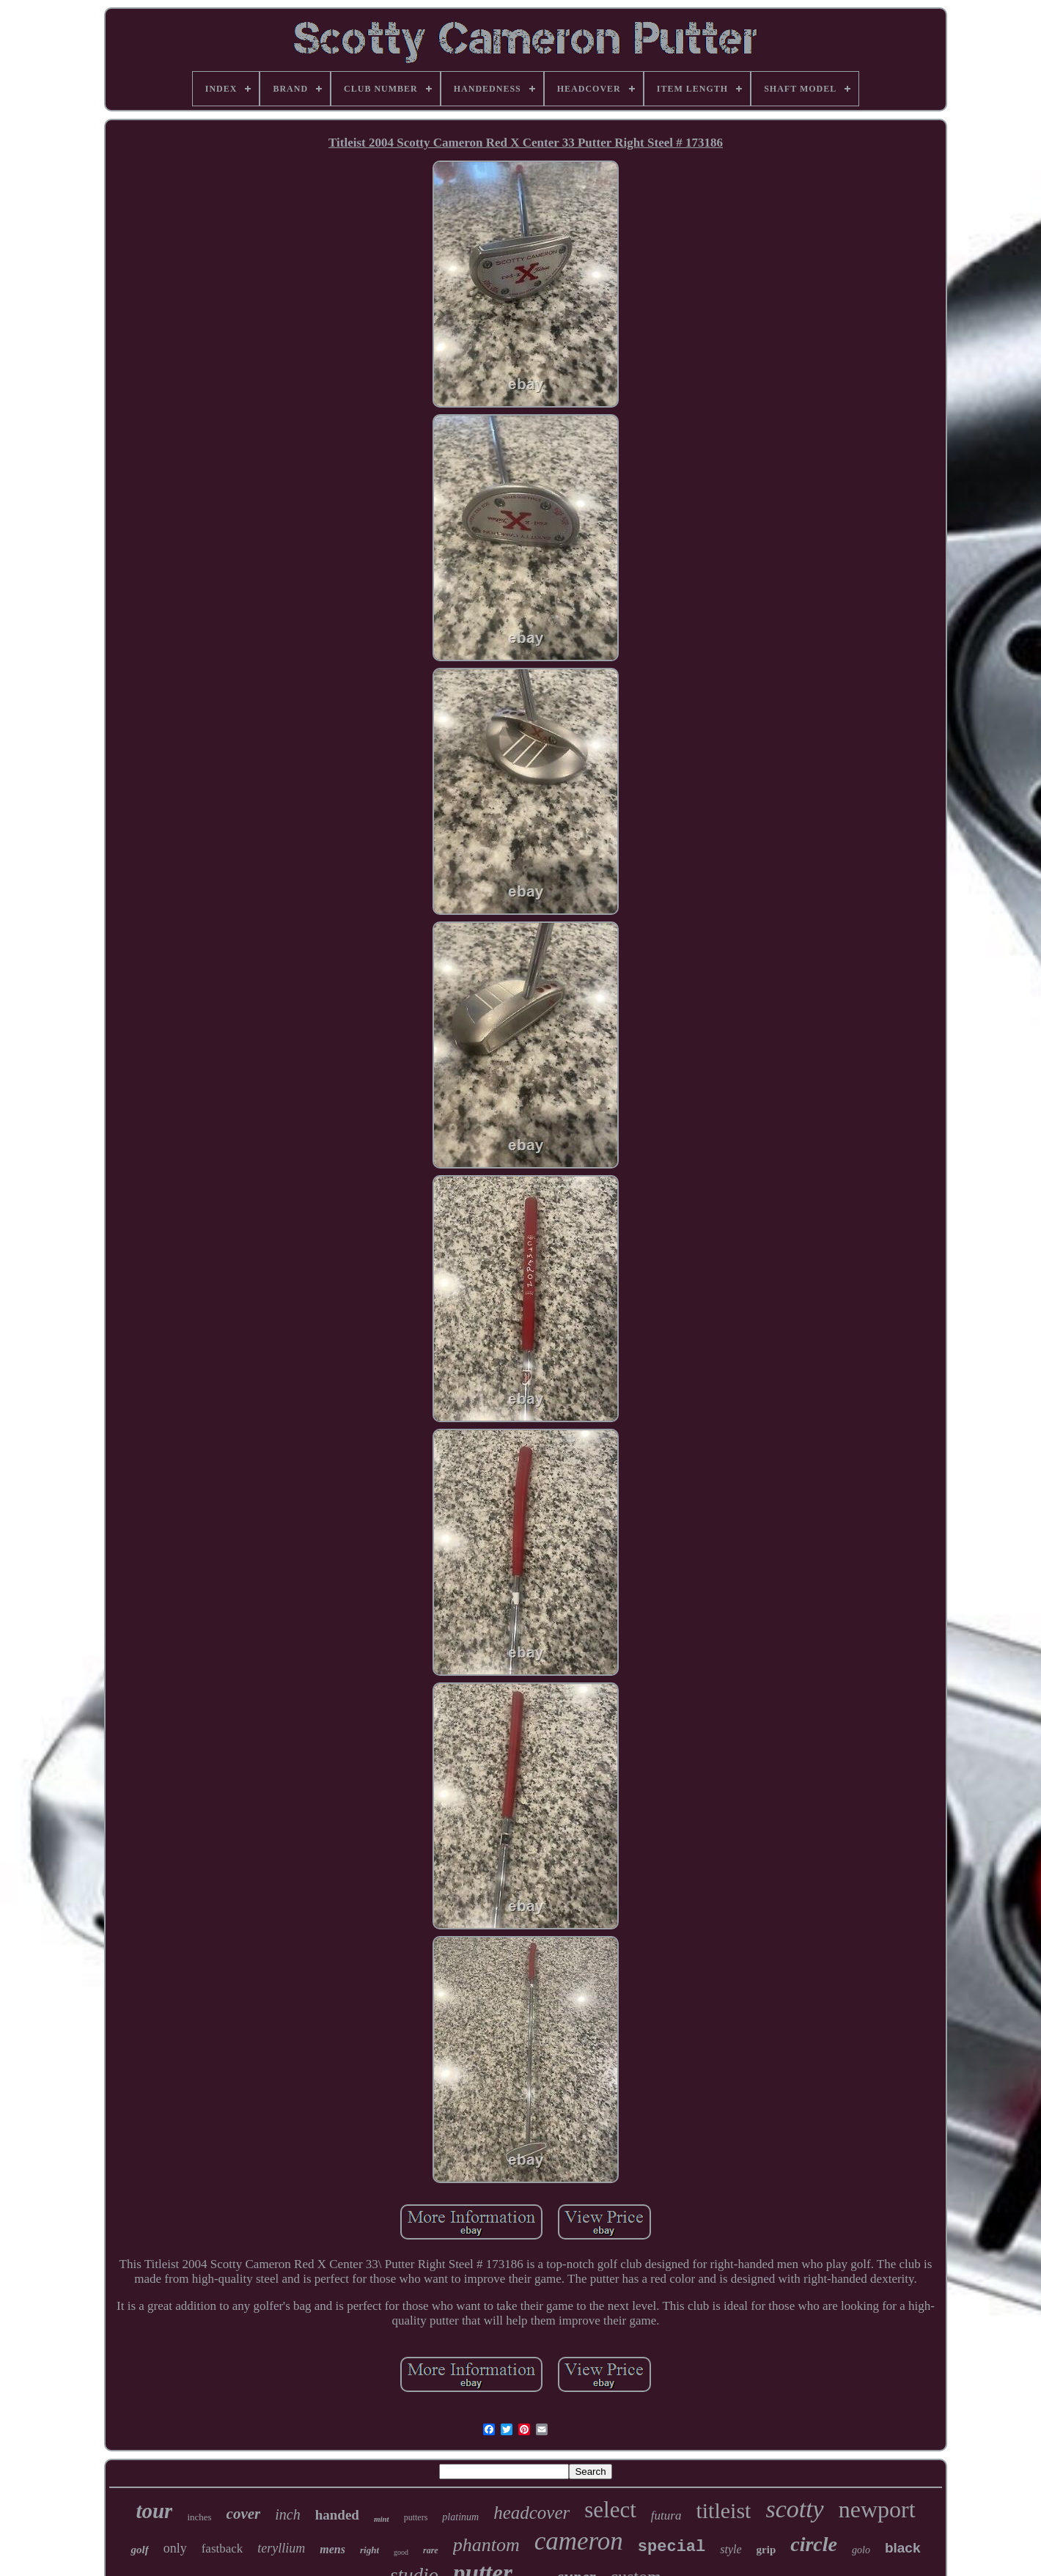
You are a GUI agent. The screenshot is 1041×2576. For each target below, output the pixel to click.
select (610, 2509)
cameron (578, 2541)
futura (666, 2515)
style (730, 2549)
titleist (723, 2510)
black (903, 2547)
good (401, 2552)
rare (430, 2550)
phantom (486, 2544)
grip (766, 2549)
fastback (222, 2548)
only (175, 2548)
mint (381, 2518)
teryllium (281, 2548)
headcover (531, 2512)
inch (287, 2514)
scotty (794, 2508)
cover (244, 2513)
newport (877, 2509)
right (369, 2549)
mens (332, 2549)
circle (813, 2544)
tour (154, 2510)
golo (861, 2549)
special (671, 2547)
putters (416, 2517)
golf (139, 2549)
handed (337, 2514)
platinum (460, 2516)
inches (199, 2516)
